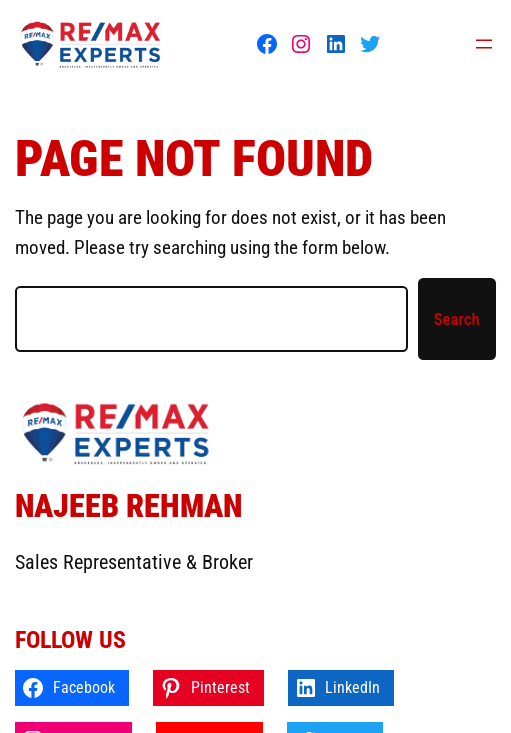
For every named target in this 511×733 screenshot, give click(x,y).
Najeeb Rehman (128, 506)
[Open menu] (484, 44)
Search (457, 319)
